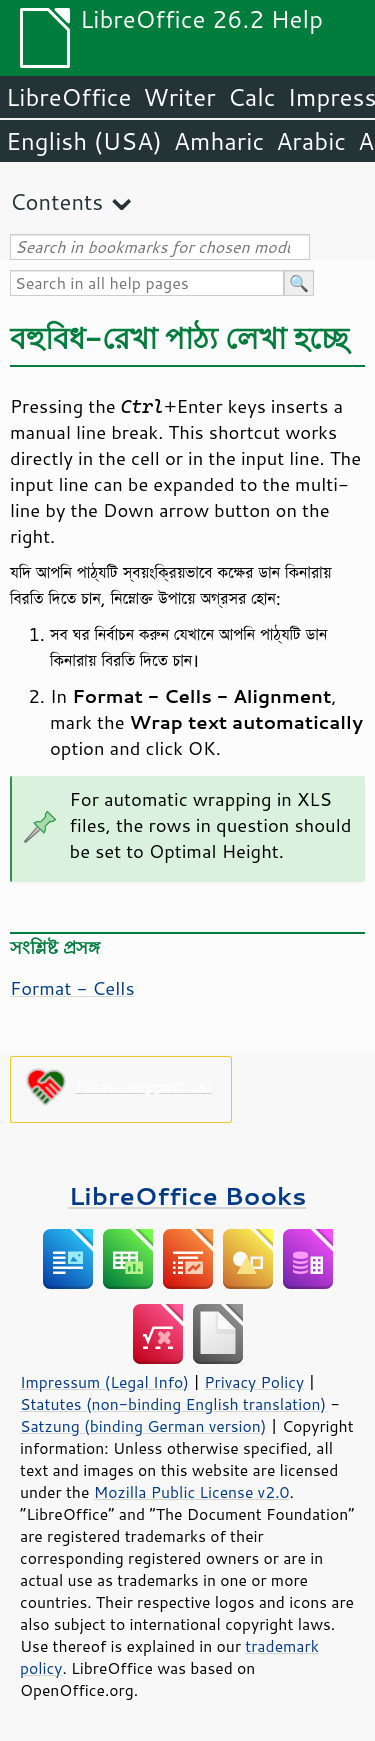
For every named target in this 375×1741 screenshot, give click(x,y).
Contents (56, 201)
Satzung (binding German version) (143, 1426)
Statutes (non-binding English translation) (173, 1404)
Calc (252, 97)
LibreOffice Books (188, 1195)
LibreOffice (68, 97)
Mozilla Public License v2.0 (192, 1492)
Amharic (219, 141)
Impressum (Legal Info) (104, 1382)
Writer (179, 97)
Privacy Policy (254, 1382)
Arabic (311, 141)
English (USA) (84, 141)
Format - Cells (72, 988)
